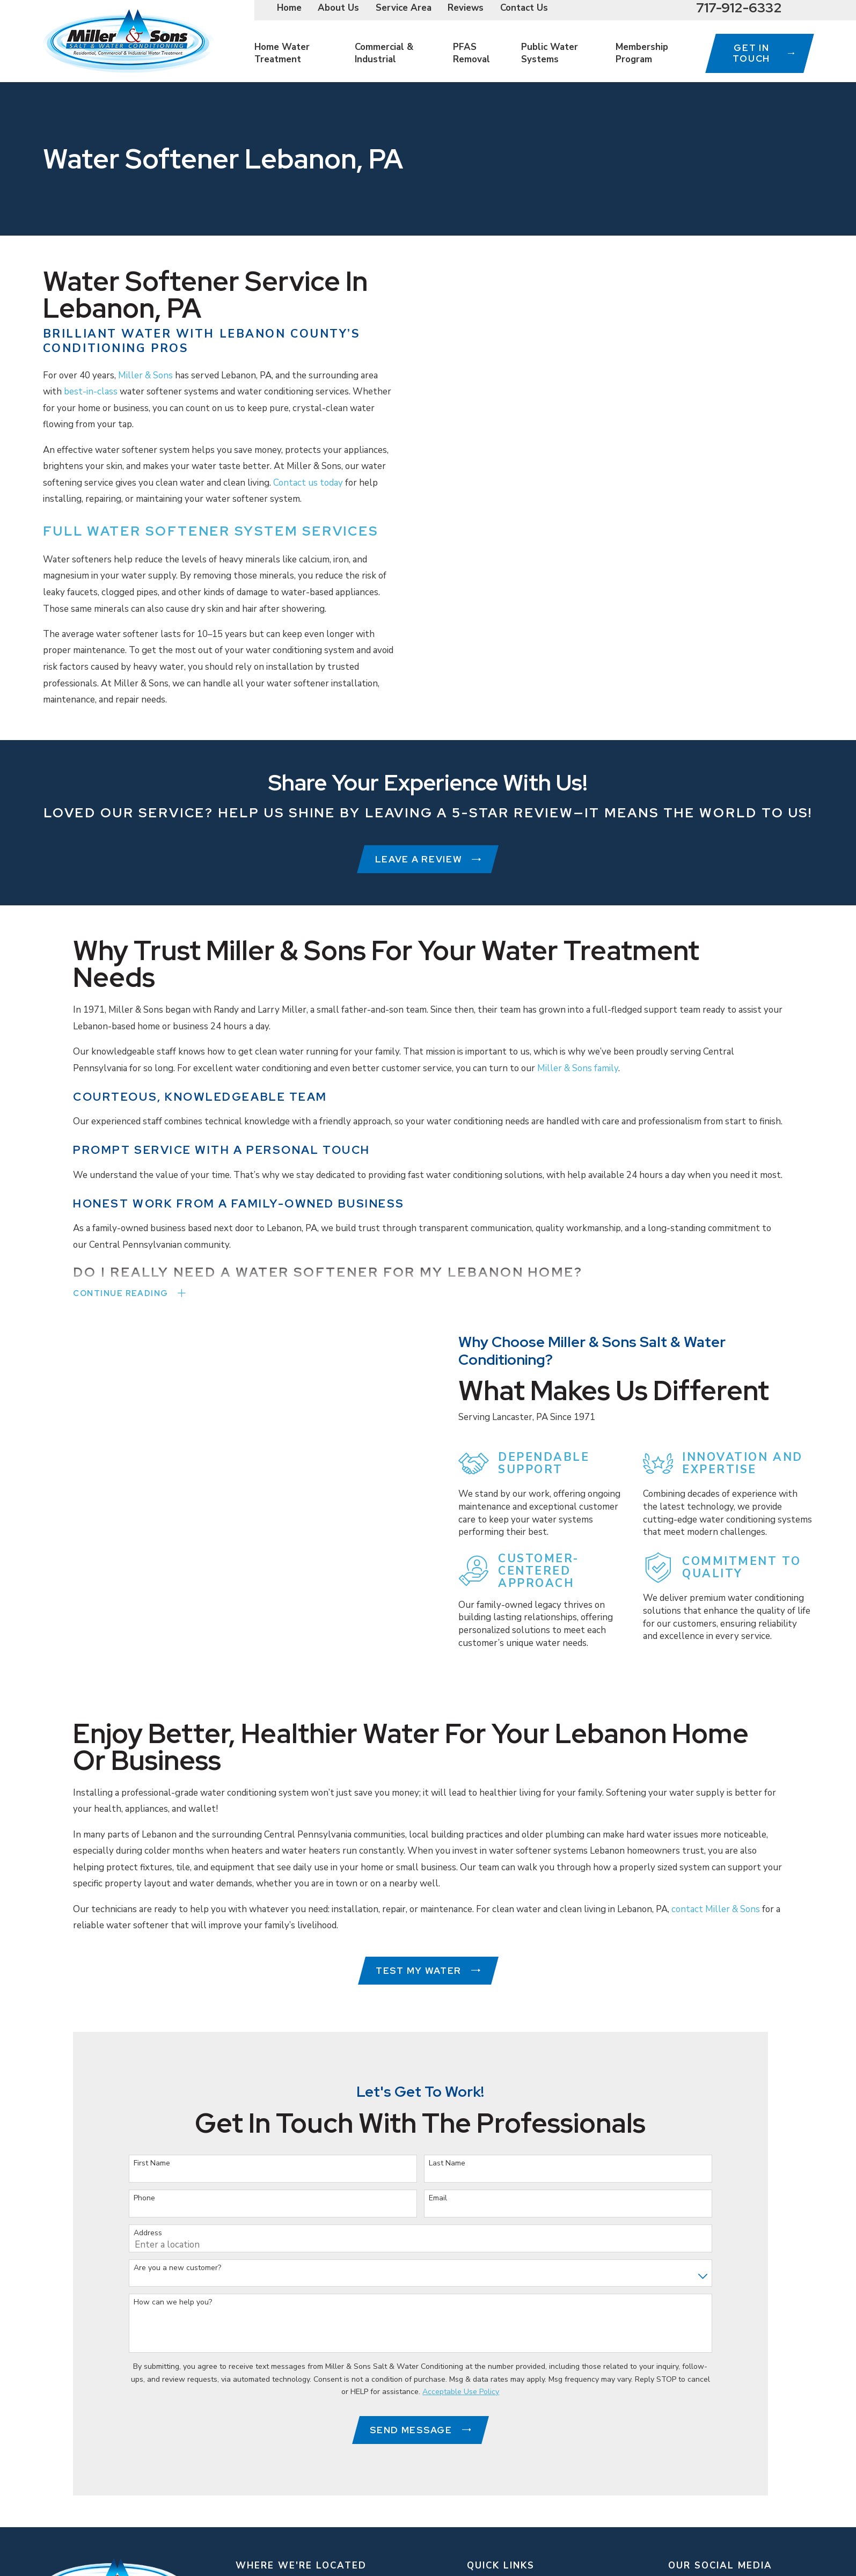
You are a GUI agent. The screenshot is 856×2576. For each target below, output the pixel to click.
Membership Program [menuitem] (642, 53)
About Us (338, 8)
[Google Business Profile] (727, 2549)
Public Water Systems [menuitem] (549, 53)
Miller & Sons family (577, 1072)
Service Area (403, 8)
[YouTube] (700, 2549)
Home (289, 8)
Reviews (466, 8)
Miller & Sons (145, 375)
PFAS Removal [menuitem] (471, 53)
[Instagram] (674, 2549)
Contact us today (308, 483)
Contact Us (524, 8)
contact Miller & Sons (715, 1870)
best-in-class (91, 391)
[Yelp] (780, 2549)
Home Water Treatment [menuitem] (282, 53)
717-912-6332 (739, 7)
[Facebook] (754, 2549)
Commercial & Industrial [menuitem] (384, 53)
